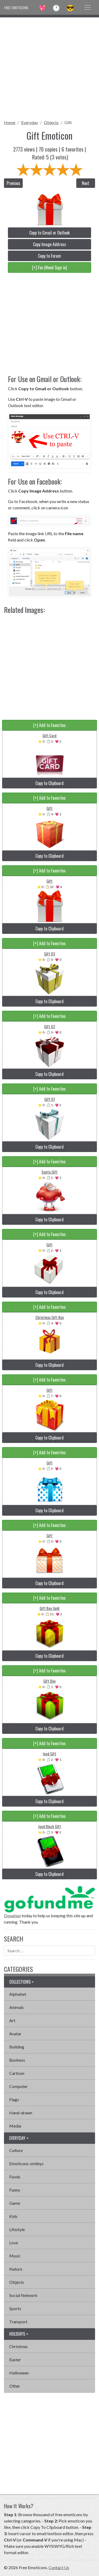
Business (17, 2059)
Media (15, 2125)
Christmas (18, 2346)
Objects (51, 122)
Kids (13, 2216)
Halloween (19, 2372)
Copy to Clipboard (49, 783)
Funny (14, 2189)
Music (15, 2255)
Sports (15, 2308)
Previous (13, 183)
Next (85, 183)
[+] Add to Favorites (49, 725)
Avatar (15, 2033)
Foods (14, 2176)
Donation (12, 1915)
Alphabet (17, 1994)
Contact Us (59, 2567)
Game (14, 2203)
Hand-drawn (20, 2112)
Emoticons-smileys (26, 2163)
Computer (18, 2086)
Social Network (23, 2295)
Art (12, 2020)
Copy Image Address (49, 244)
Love (13, 2242)
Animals (16, 2007)
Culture (16, 2150)
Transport (18, 2321)
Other (14, 2385)
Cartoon (16, 2073)
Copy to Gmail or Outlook (49, 233)
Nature (15, 2268)
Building (16, 2046)
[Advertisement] (49, 66)
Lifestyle (17, 2229)
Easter (15, 2359)
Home (9, 122)
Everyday (29, 122)
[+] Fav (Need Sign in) (49, 267)
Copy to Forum (49, 256)
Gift (68, 122)
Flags (14, 2099)
